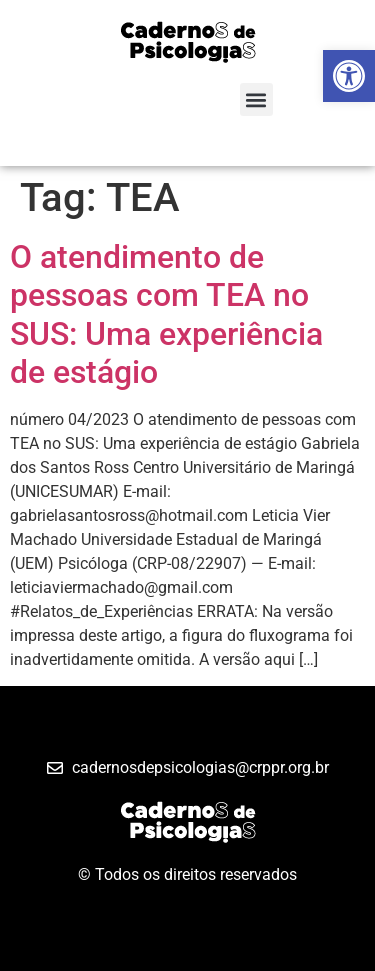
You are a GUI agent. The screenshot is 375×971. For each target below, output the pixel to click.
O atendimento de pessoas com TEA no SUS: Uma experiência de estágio (166, 314)
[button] (256, 99)
